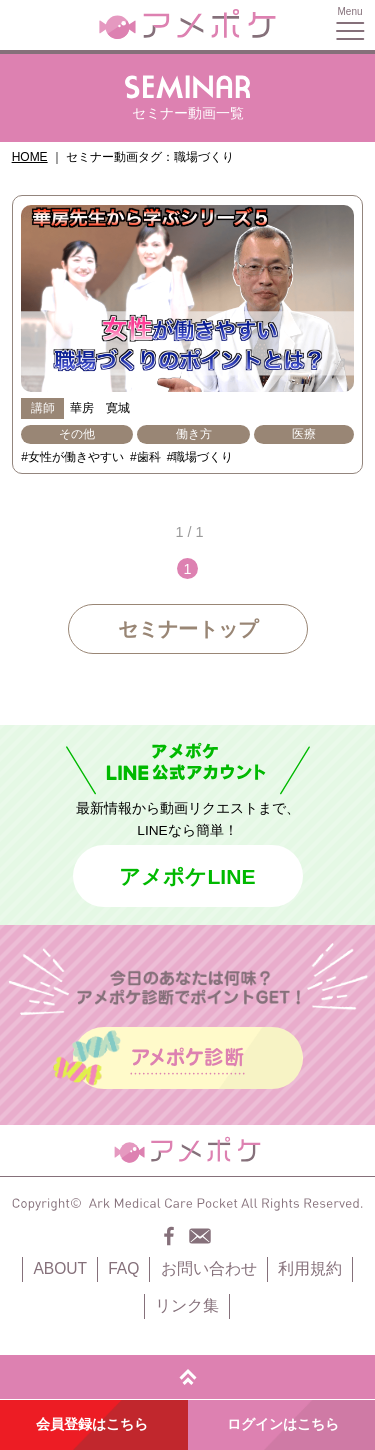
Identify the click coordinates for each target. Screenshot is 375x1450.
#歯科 (145, 457)
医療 (304, 434)
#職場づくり (200, 457)
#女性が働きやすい (72, 457)
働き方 (194, 434)
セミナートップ (188, 629)
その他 (77, 434)
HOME (30, 157)
